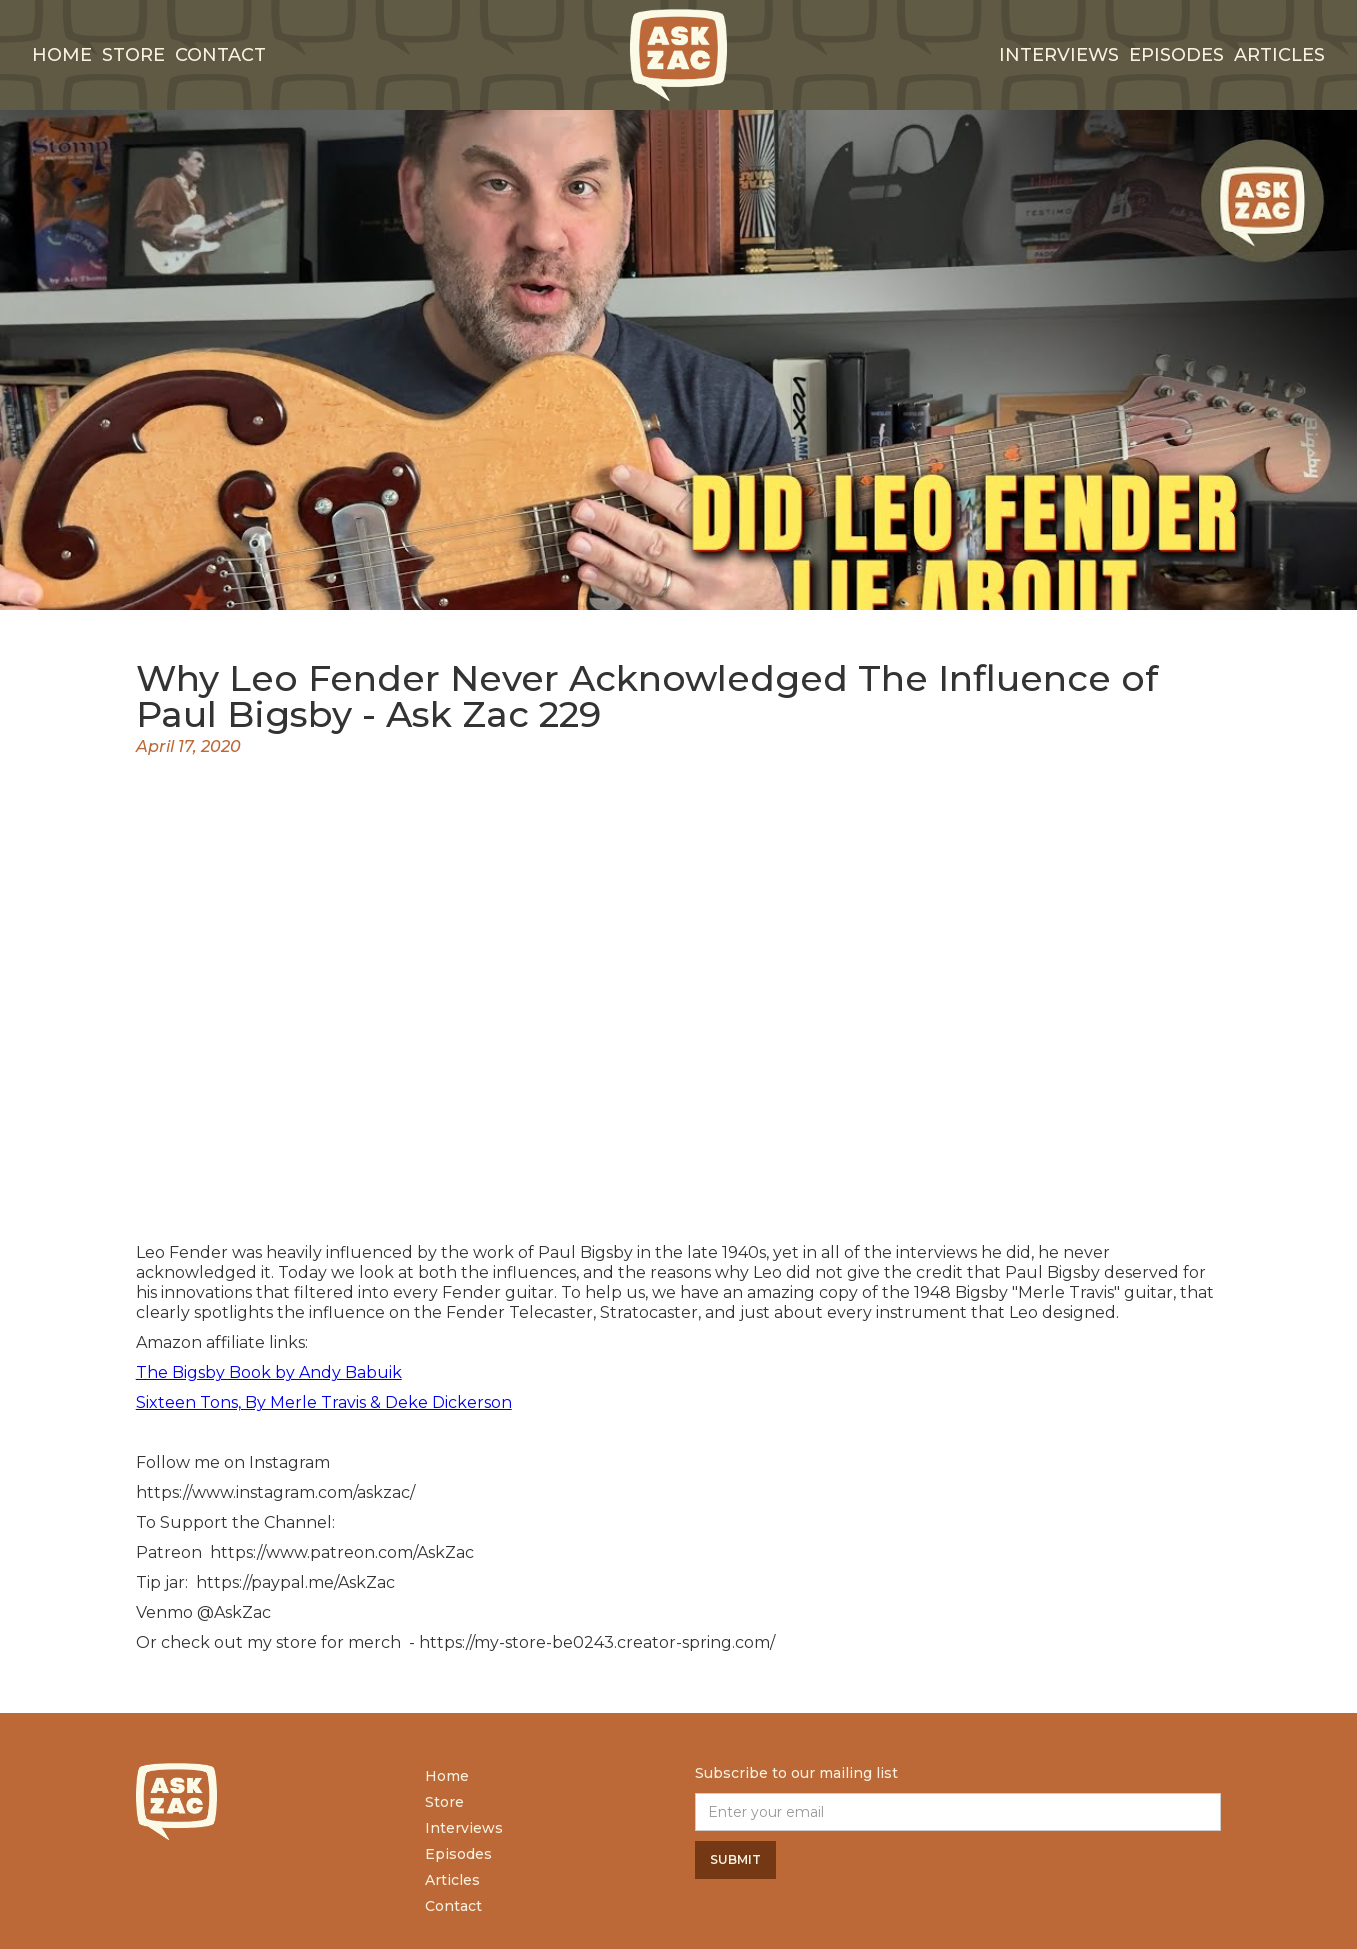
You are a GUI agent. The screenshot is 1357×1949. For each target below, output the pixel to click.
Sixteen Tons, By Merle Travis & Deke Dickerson (324, 1402)
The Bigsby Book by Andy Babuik (269, 1372)
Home (62, 55)
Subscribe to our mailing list (796, 1773)
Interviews (464, 1828)
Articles (1279, 55)
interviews (1059, 55)
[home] (679, 55)
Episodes (1176, 55)
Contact (220, 55)
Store (133, 55)
